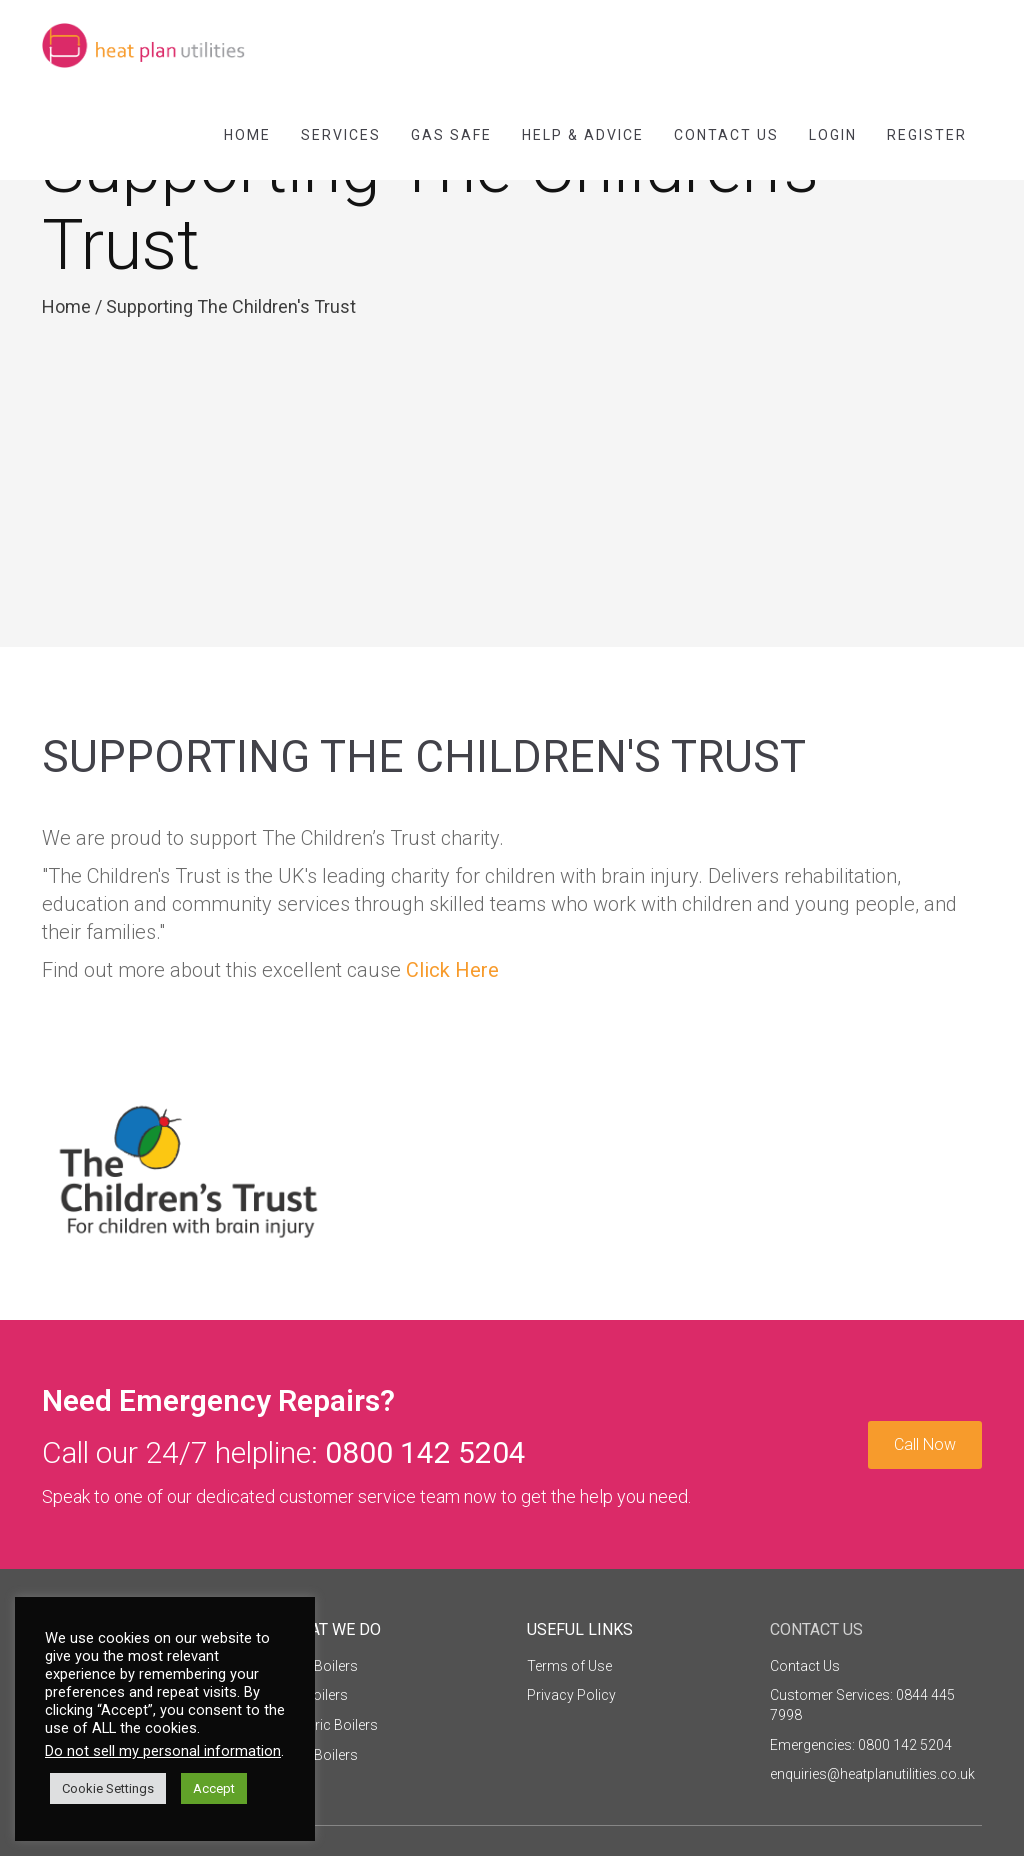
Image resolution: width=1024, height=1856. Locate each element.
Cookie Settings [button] (108, 1788)
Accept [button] (214, 1788)
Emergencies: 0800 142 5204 (861, 1745)
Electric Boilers (331, 1725)
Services (341, 135)
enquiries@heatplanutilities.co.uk (872, 1774)
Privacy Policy (571, 1695)
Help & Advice (583, 135)
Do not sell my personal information (163, 1751)
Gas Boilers (321, 1666)
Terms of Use (569, 1666)
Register (927, 135)
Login (833, 135)
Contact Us (726, 135)
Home (247, 135)
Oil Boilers (316, 1695)
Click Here (452, 970)
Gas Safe (451, 135)
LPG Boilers (321, 1755)
